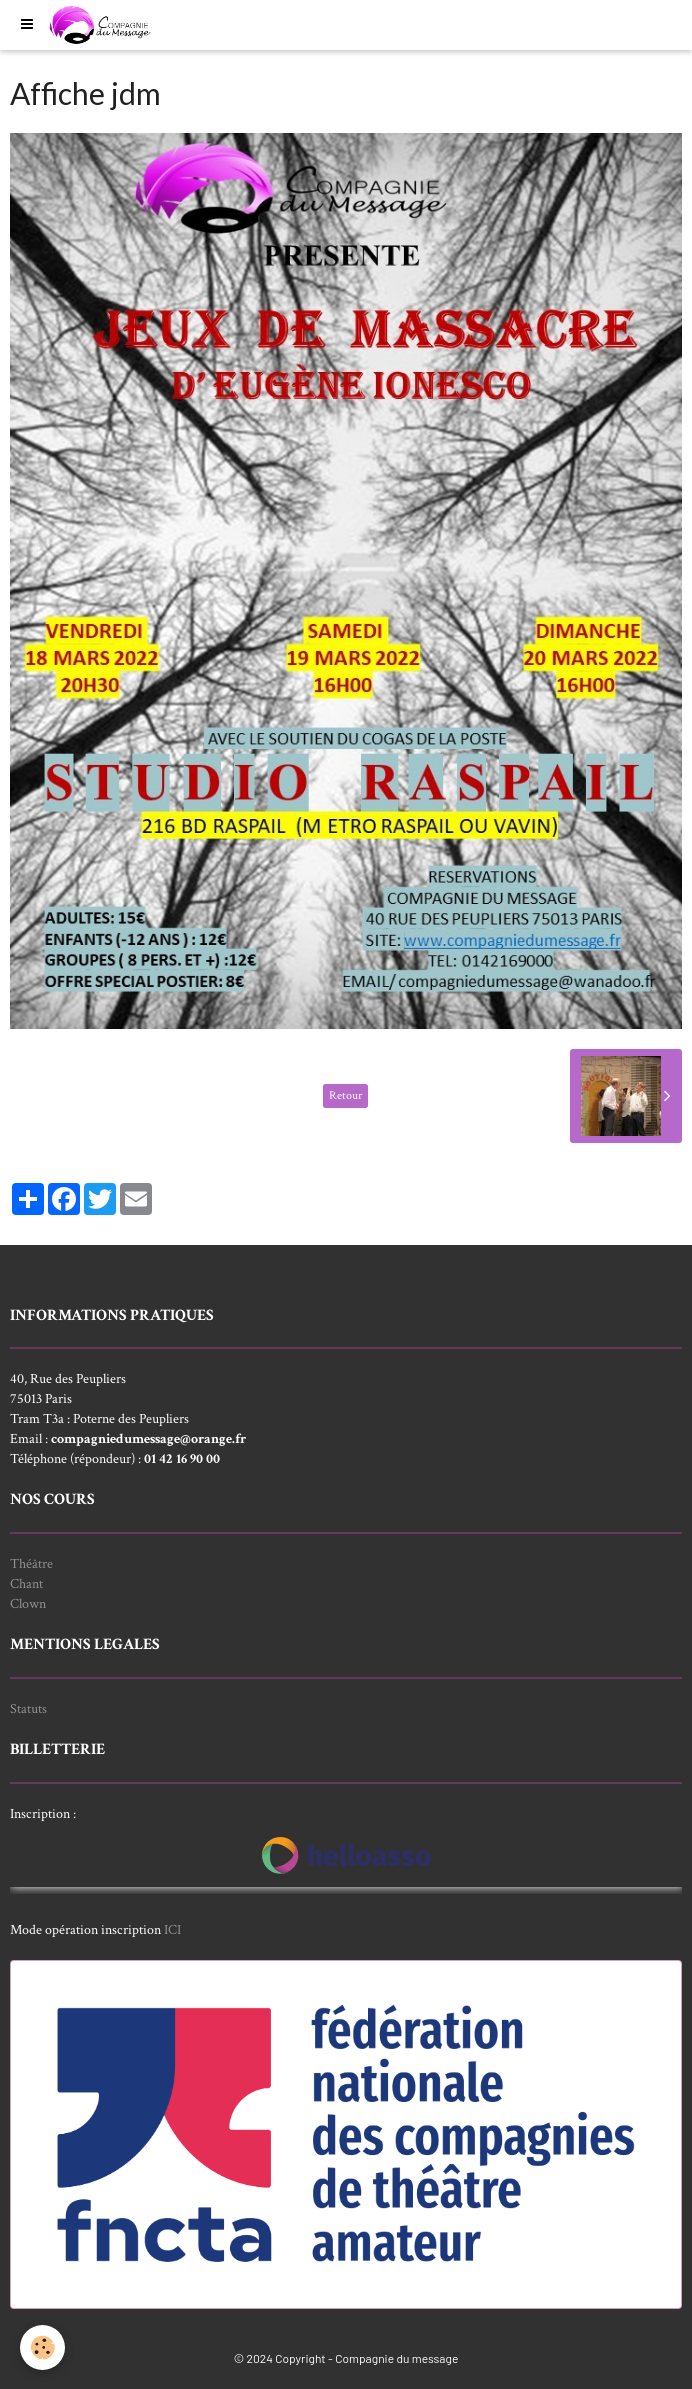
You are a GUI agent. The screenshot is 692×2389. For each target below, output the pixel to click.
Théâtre (31, 1564)
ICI (172, 1930)
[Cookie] (42, 2347)
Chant (26, 1584)
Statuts (28, 1709)
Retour (345, 1095)
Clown (28, 1604)
